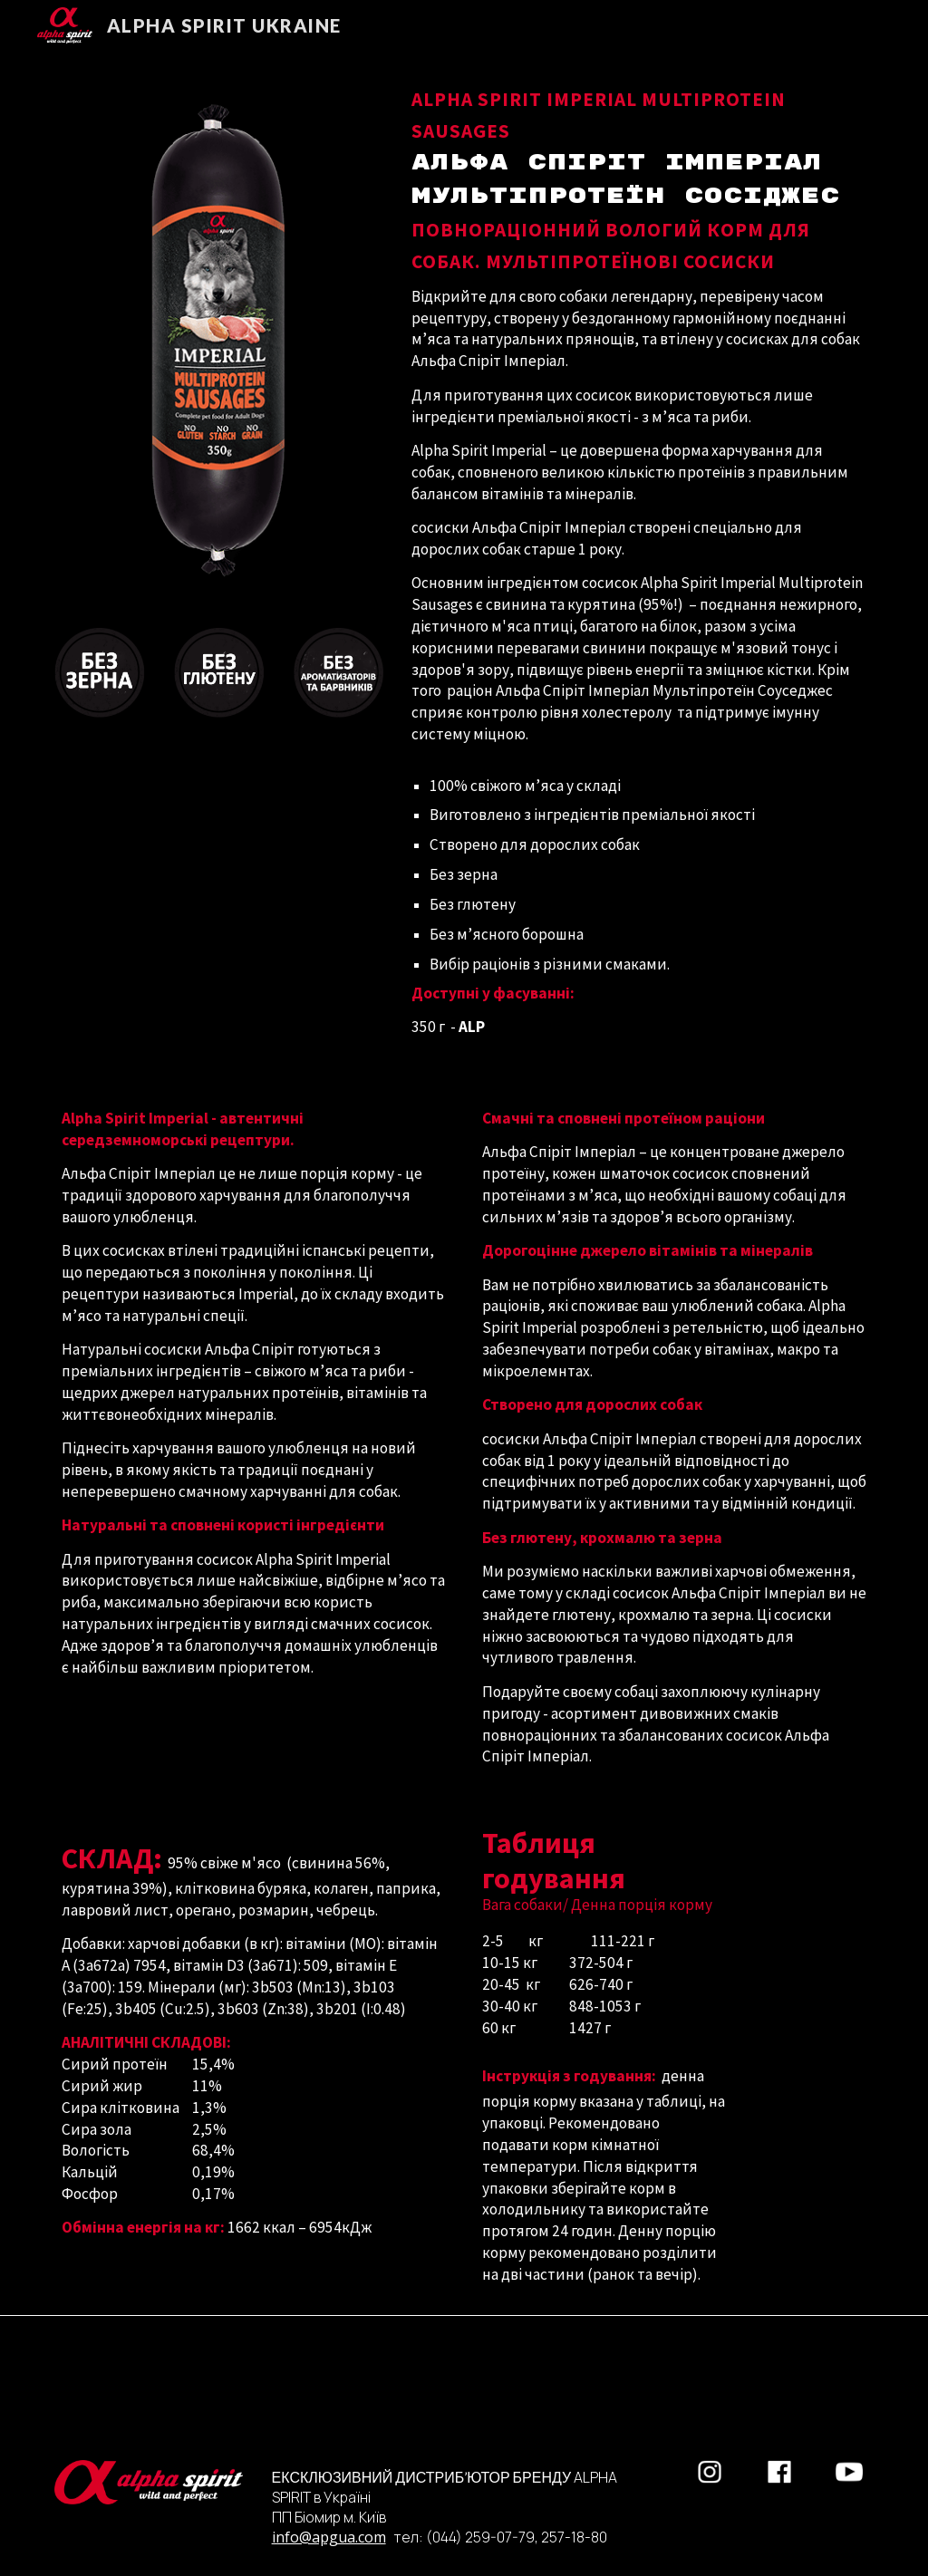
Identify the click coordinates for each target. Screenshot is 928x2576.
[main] (639, 559)
